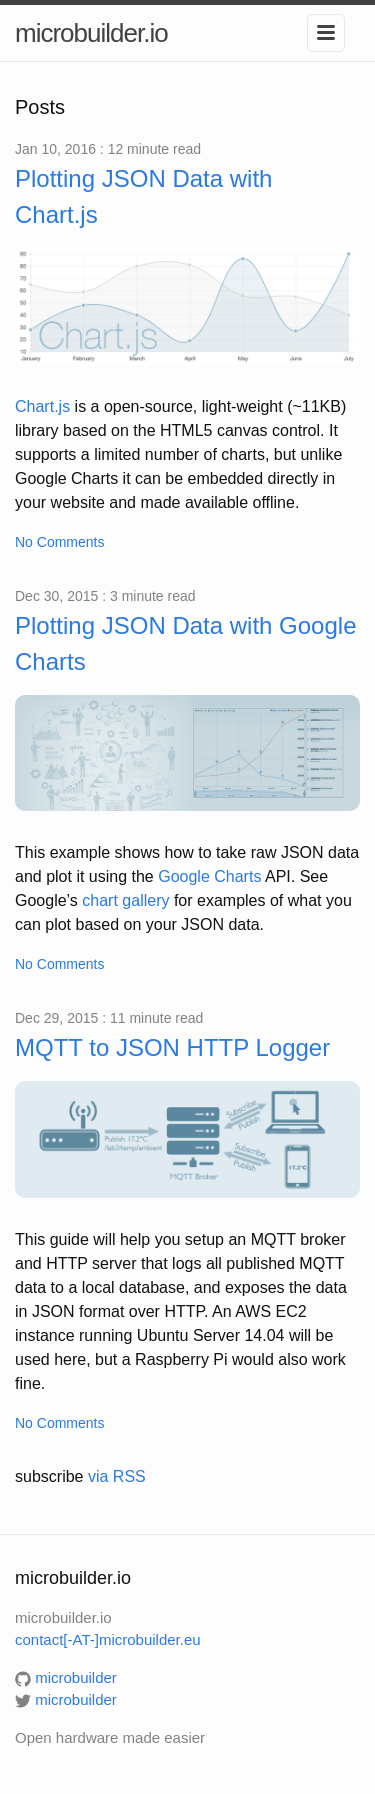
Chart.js (42, 406)
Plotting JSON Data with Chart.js (143, 196)
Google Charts (209, 876)
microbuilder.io (91, 33)
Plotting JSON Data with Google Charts (186, 643)
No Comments (59, 542)
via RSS (117, 1476)
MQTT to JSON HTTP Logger (172, 1047)
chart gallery (125, 900)
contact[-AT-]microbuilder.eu (108, 1639)
